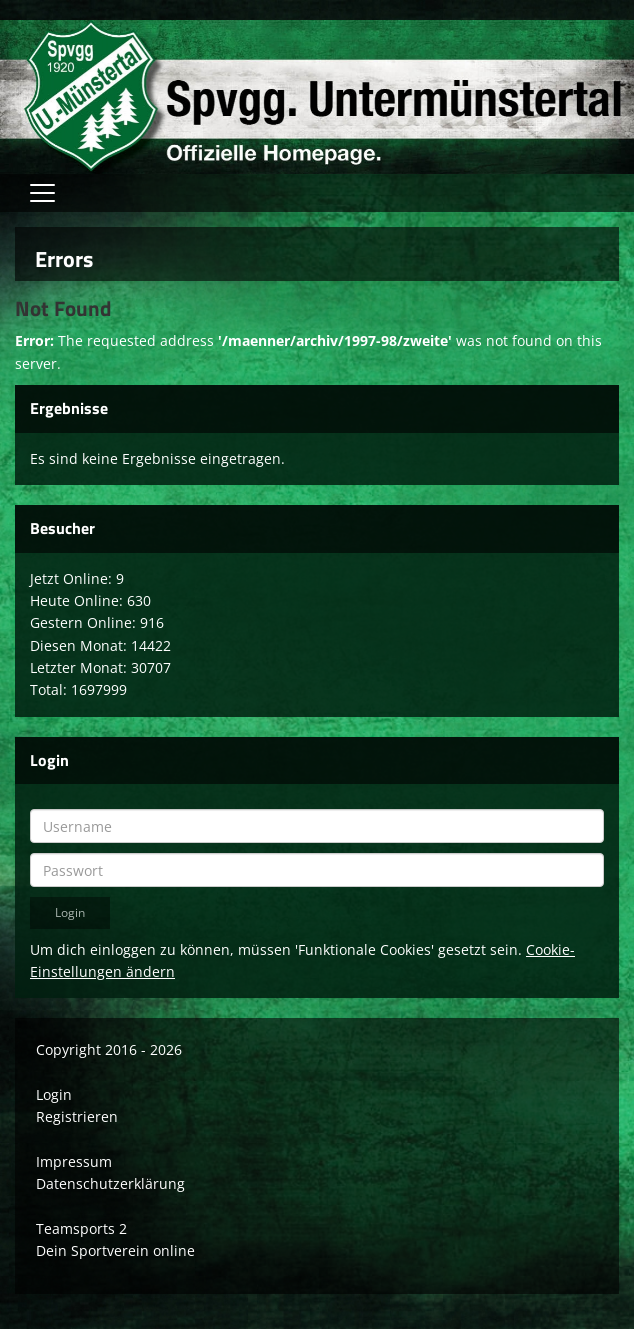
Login (54, 1094)
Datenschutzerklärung (110, 1183)
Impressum (74, 1161)
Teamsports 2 (81, 1228)
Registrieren (77, 1116)
